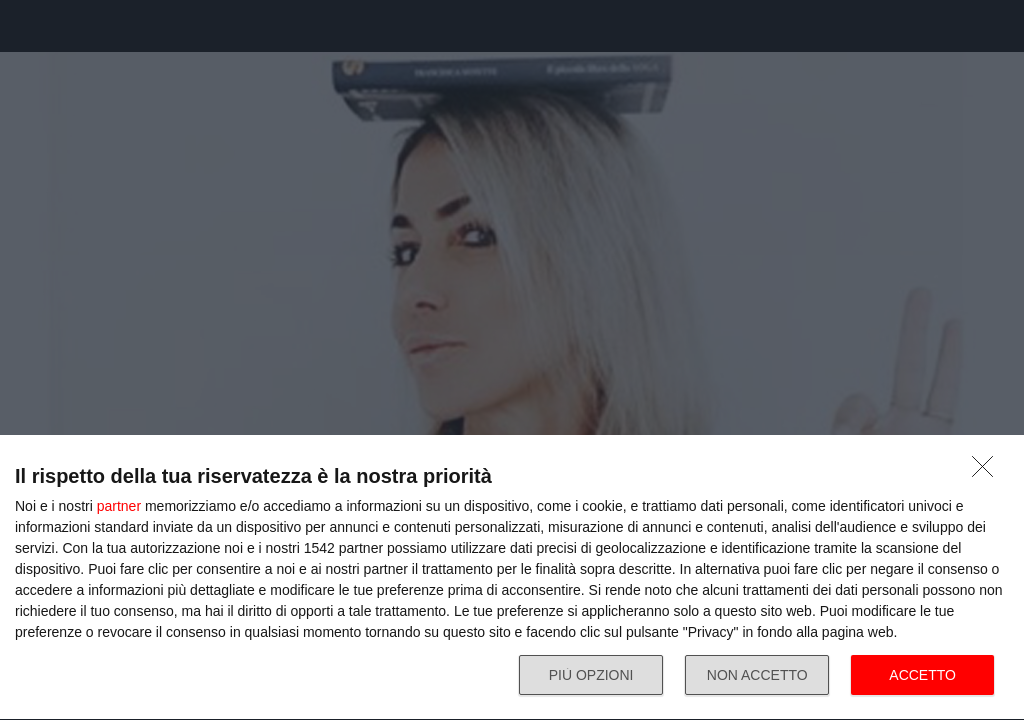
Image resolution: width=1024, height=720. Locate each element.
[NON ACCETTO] (988, 472)
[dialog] (512, 578)
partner (119, 506)
